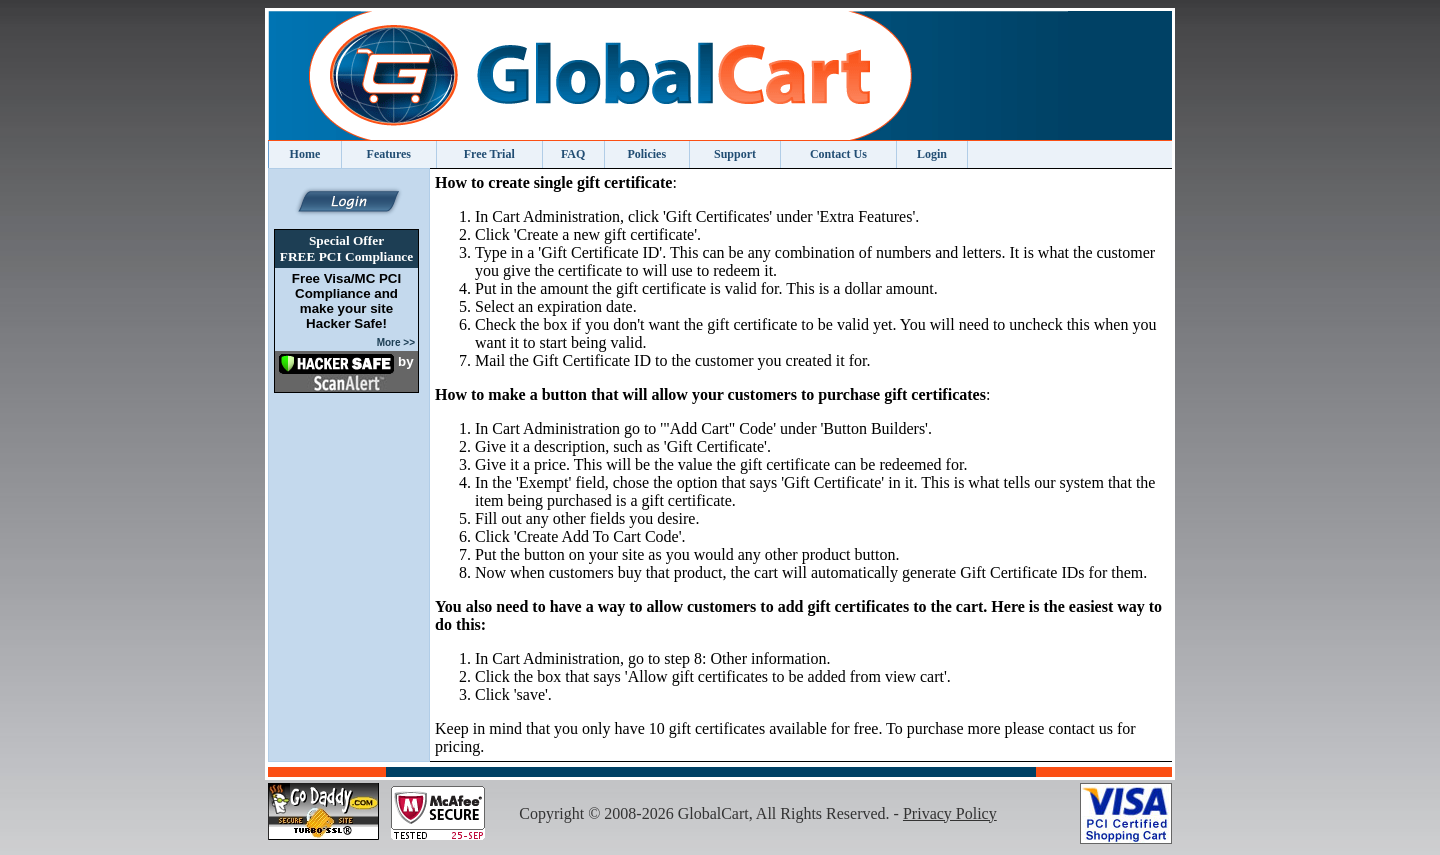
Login (932, 154)
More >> (396, 342)
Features (389, 154)
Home (305, 154)
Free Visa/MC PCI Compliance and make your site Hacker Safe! (346, 301)
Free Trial (489, 154)
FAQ (573, 154)
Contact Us (838, 154)
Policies (646, 154)
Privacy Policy (950, 813)
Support (735, 154)
